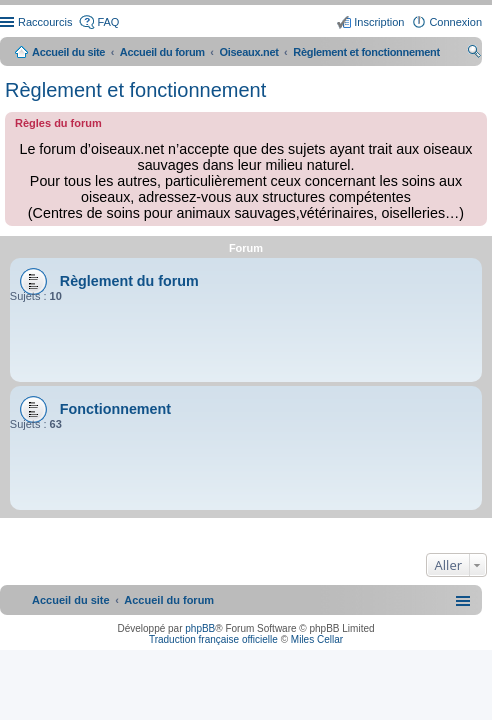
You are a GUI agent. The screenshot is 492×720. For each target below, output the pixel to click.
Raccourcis (45, 22)
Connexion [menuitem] (455, 22)
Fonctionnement (115, 409)
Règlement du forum (129, 281)
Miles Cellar (317, 639)
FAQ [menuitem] (108, 22)
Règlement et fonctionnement (135, 90)
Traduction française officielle (213, 639)
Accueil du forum (162, 52)
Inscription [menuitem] (379, 22)
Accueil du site (68, 52)
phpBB (200, 628)
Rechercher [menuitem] (474, 54)
